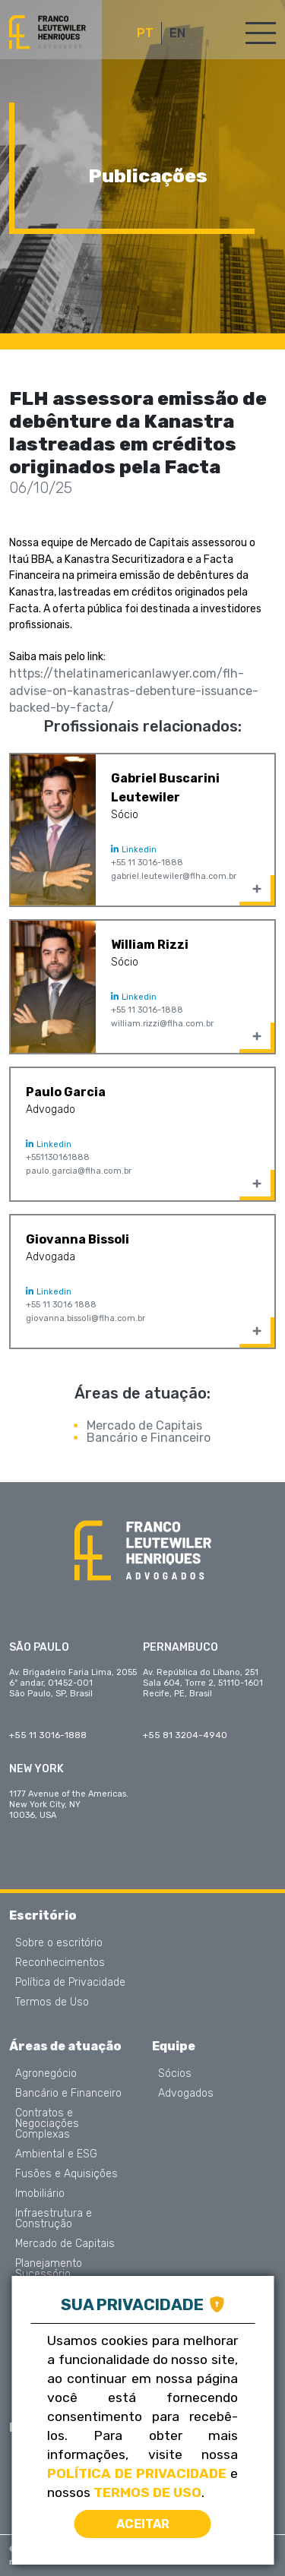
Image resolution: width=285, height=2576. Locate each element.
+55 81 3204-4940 (185, 1735)
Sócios (175, 2074)
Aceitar (142, 2524)
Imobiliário (40, 2194)
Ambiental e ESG (56, 2154)
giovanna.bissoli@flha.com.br (85, 1318)
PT (145, 33)
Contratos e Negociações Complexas (47, 2124)
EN (177, 33)
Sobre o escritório (59, 1943)
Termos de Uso (52, 2002)
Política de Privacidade (70, 1982)
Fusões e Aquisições (66, 2174)
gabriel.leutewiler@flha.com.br (173, 876)
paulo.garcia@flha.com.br (78, 1171)
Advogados (186, 2093)
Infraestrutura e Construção (53, 2219)
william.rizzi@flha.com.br (162, 1024)
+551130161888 (58, 1157)
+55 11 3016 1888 (61, 1305)
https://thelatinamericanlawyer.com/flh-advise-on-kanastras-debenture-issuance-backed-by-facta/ (133, 690)
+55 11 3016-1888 (147, 863)
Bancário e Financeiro (149, 1437)
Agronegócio (46, 2074)
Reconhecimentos (60, 1963)
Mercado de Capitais (144, 1425)
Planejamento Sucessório (48, 2269)
